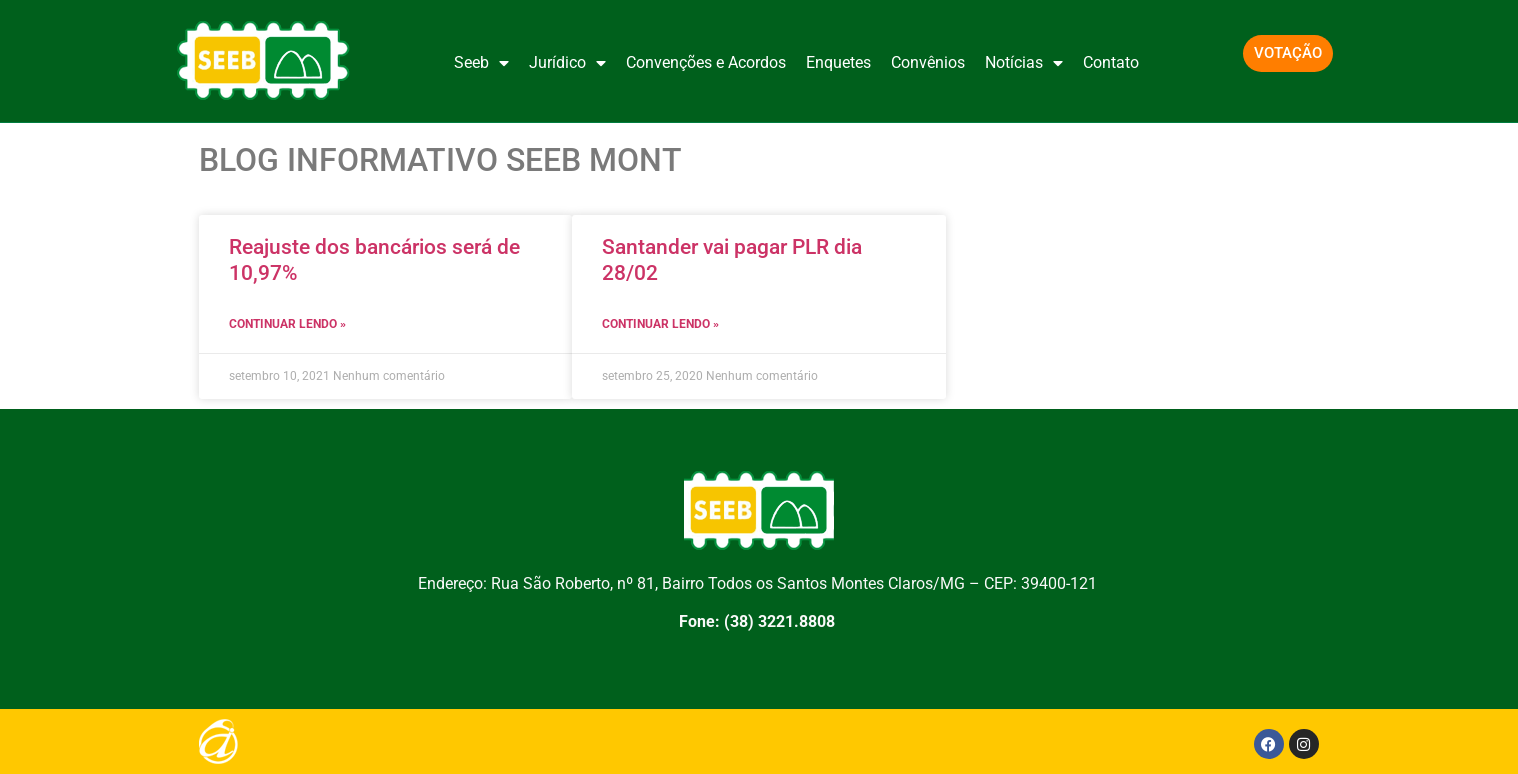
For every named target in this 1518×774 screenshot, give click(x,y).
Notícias (1024, 63)
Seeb (481, 63)
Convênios (928, 62)
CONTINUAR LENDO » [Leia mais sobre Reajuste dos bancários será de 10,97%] (287, 324)
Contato (1111, 62)
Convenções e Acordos (706, 62)
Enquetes (838, 62)
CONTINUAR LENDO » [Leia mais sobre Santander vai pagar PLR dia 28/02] (660, 324)
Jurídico (567, 63)
